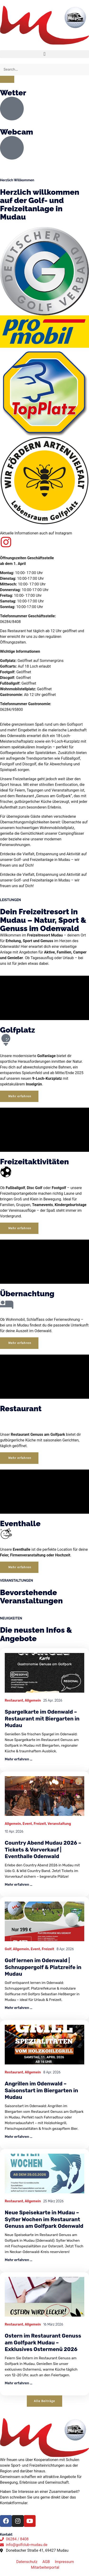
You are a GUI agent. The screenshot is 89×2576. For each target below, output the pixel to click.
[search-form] (44, 69)
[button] (44, 54)
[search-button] (7, 79)
